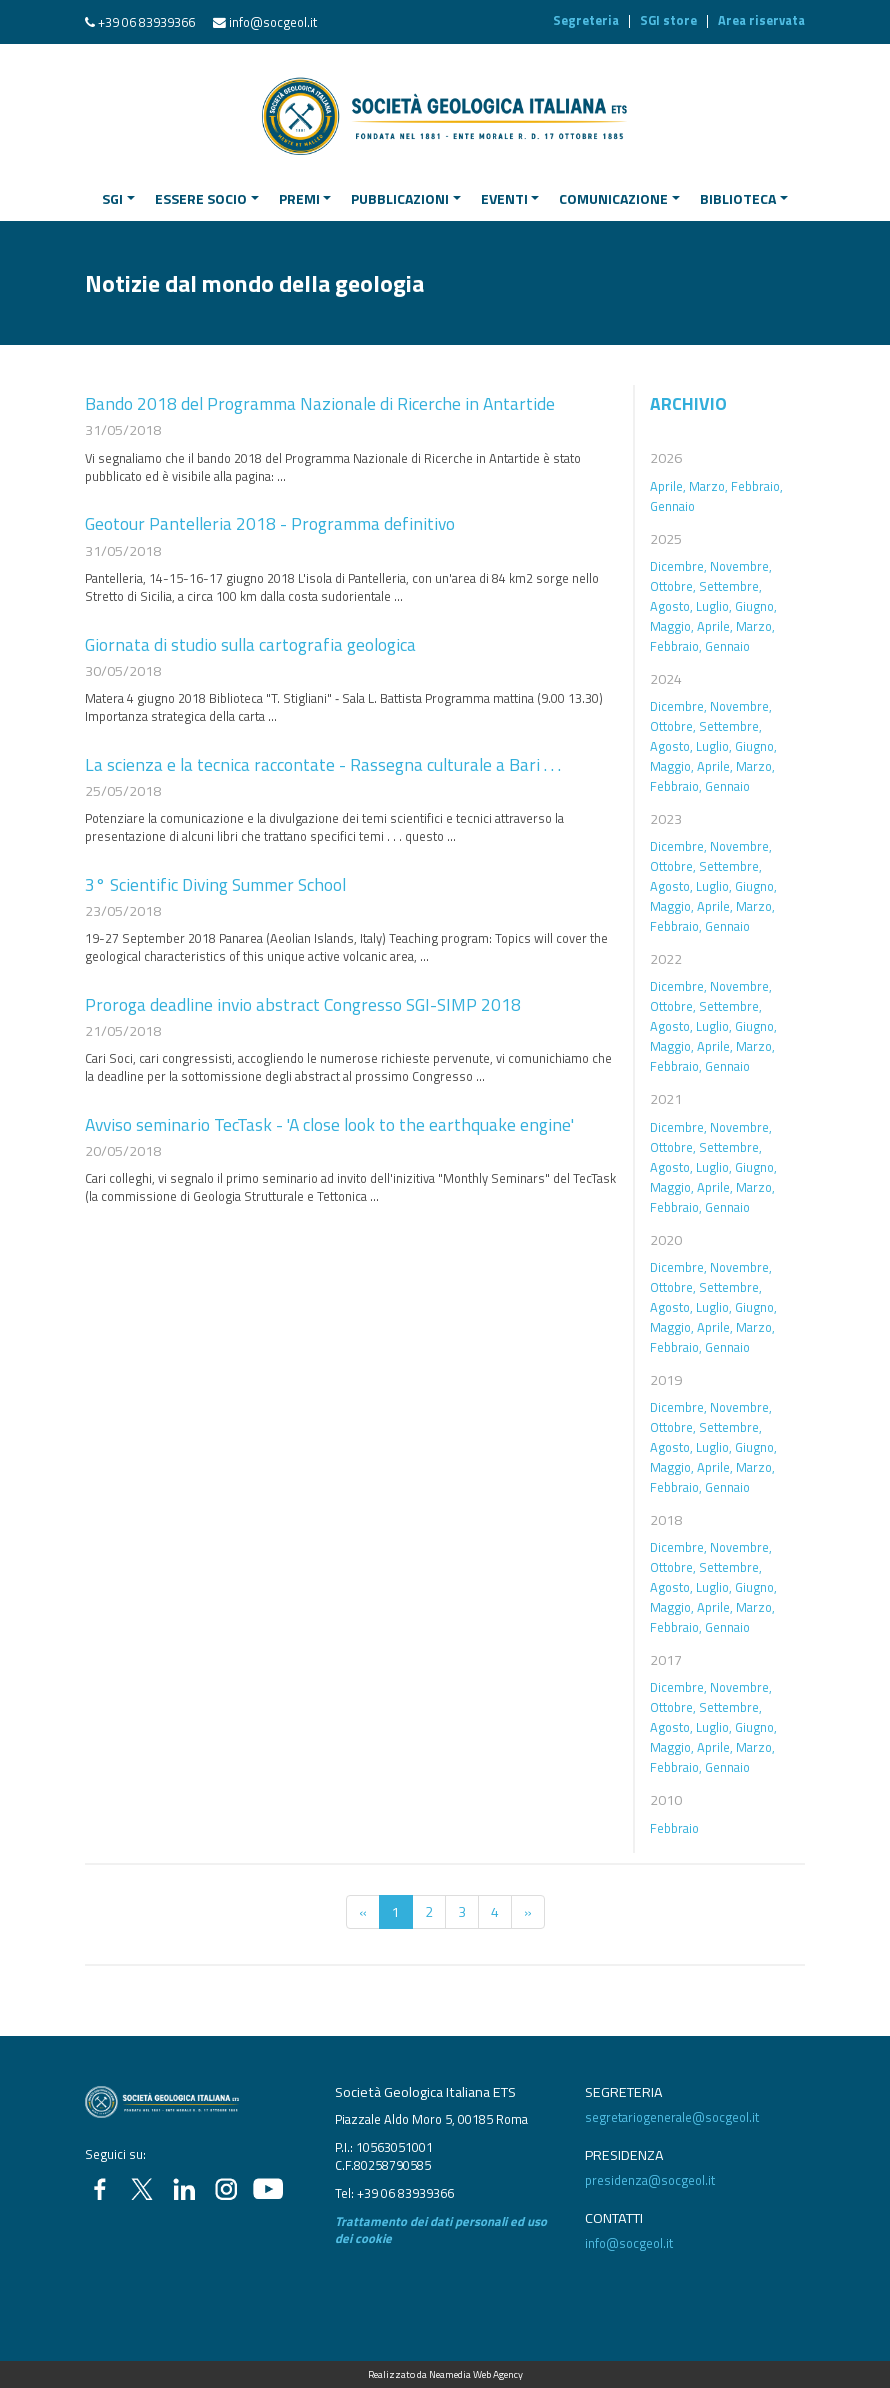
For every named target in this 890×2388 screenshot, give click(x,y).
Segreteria (586, 20)
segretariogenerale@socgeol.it (672, 2117)
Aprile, (668, 486)
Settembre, (730, 586)
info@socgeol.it (273, 22)
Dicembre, (678, 566)
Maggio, (672, 626)
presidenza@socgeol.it (650, 2180)
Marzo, (708, 486)
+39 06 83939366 (146, 22)
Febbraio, (757, 486)
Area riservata (761, 20)
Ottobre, (673, 586)
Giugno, (756, 606)
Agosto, (671, 606)
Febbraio (674, 1828)
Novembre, (741, 566)
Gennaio (672, 506)
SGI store (668, 20)
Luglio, (714, 606)
